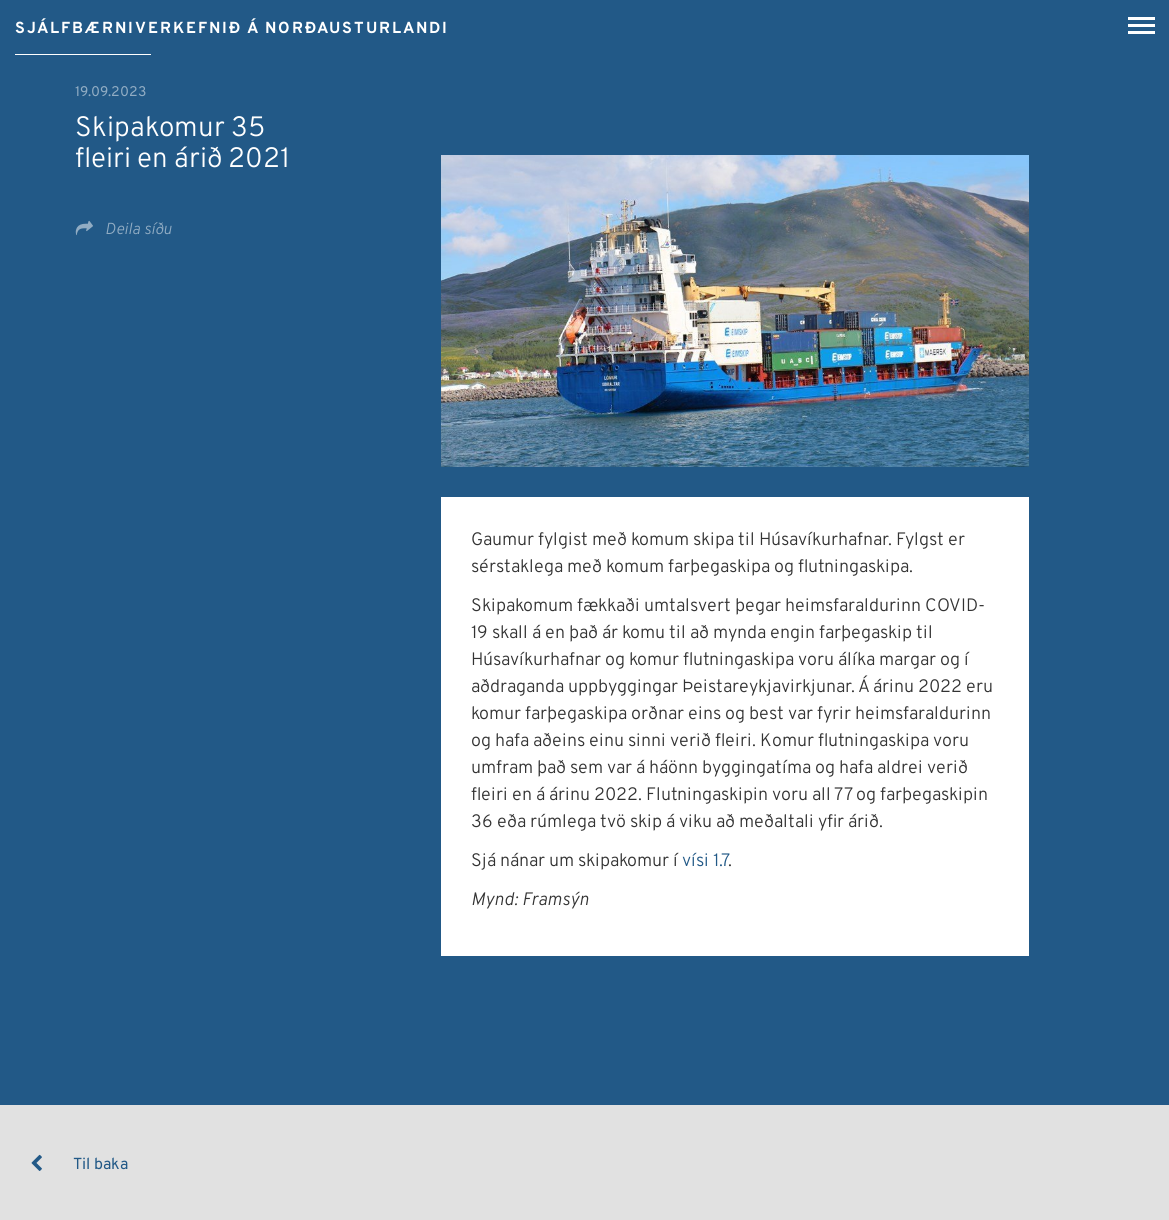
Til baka (100, 1165)
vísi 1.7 (705, 861)
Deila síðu (136, 230)
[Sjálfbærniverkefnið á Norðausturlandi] (232, 22)
